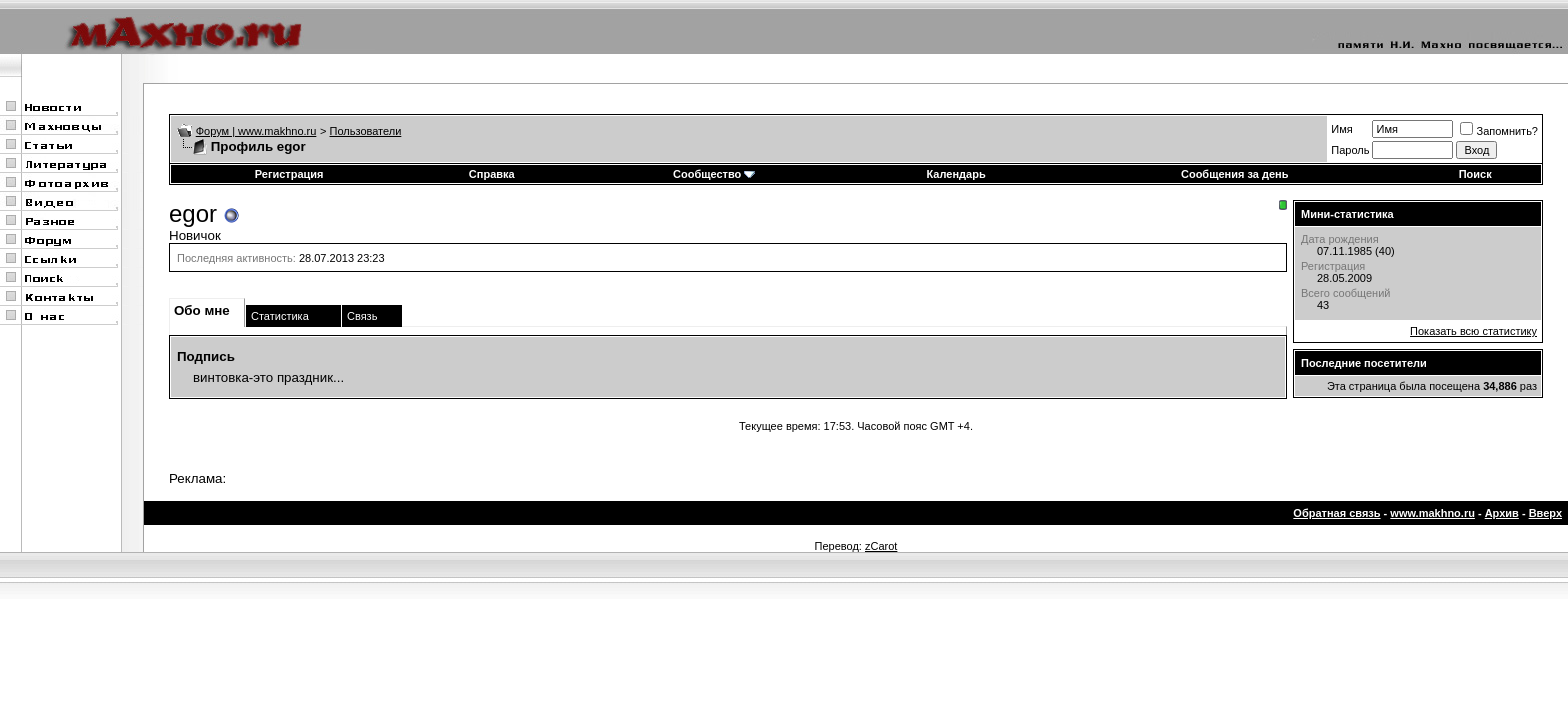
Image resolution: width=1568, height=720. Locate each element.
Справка (492, 174)
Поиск (1475, 174)
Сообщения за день (1234, 174)
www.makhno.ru (1432, 513)
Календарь (956, 174)
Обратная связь (1336, 513)
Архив (1502, 513)
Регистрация (289, 174)
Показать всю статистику (1473, 331)
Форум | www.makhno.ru (256, 131)
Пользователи (366, 131)
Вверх (1545, 513)
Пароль (1350, 150)
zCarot (881, 546)
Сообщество (714, 174)
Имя (1341, 129)
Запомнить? (1499, 131)
